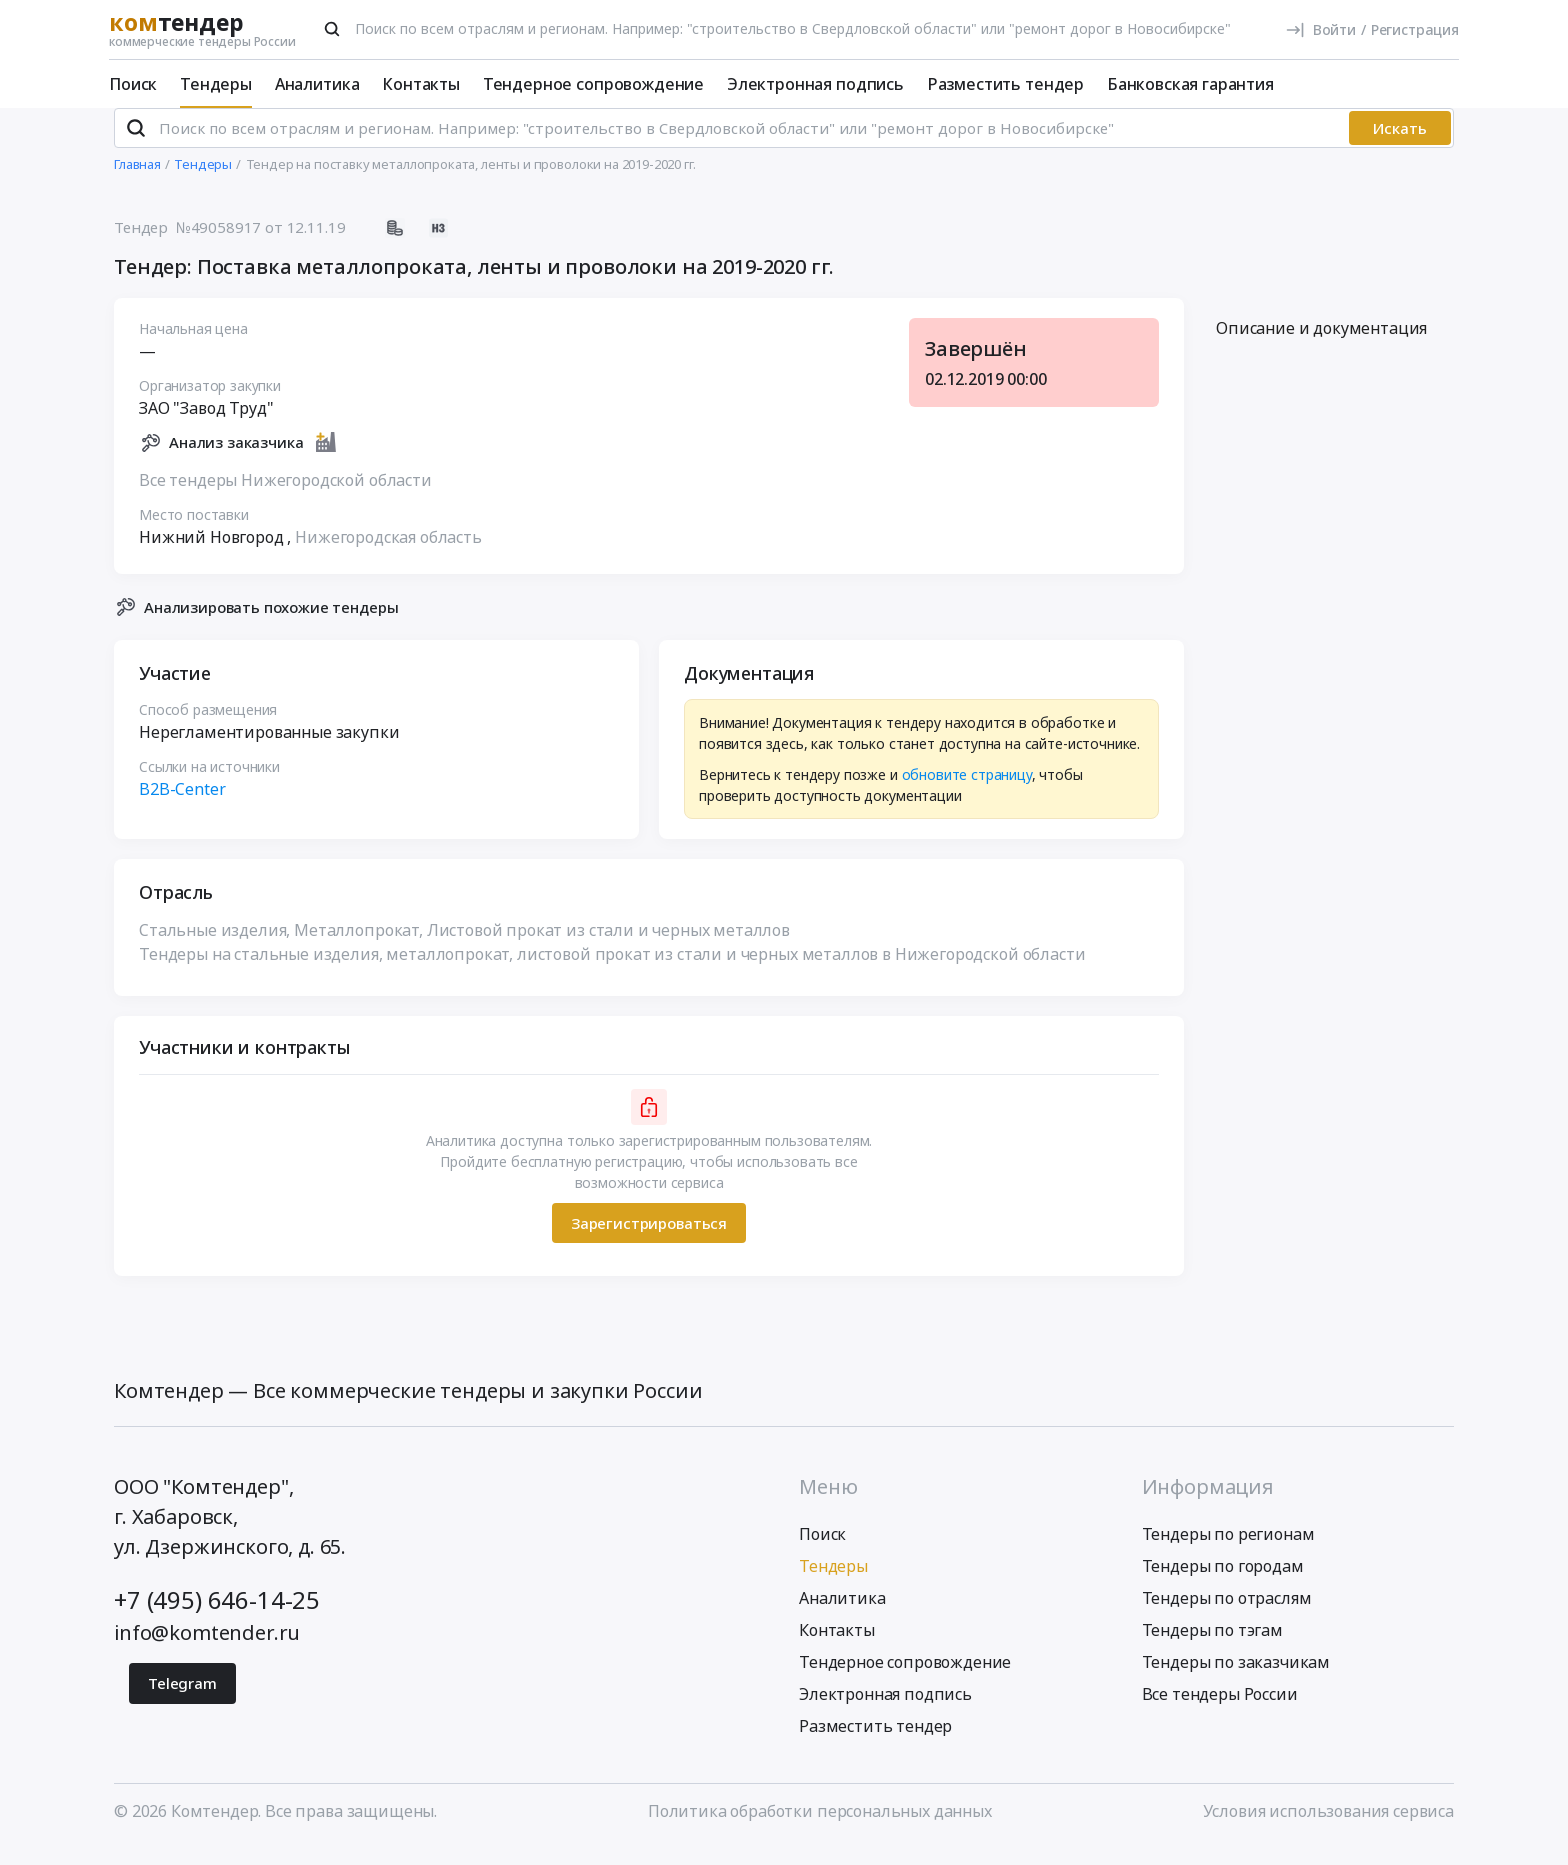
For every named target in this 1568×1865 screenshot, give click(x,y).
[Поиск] (332, 29)
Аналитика (317, 84)
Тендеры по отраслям (1227, 1615)
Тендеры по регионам (1228, 1551)
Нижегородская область (388, 553)
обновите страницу (967, 791)
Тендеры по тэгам (1212, 1647)
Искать (1400, 145)
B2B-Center (182, 806)
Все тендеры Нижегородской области (285, 496)
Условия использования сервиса (1328, 1828)
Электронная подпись (815, 84)
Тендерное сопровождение (593, 84)
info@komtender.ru (207, 1649)
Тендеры (216, 84)
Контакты (421, 84)
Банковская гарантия (1190, 84)
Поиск (133, 84)
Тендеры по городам (1223, 1583)
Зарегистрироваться (649, 1239)
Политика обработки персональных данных (820, 1828)
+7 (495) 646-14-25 (217, 1616)
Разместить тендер (1005, 84)
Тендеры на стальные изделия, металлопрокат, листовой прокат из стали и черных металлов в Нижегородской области (612, 971)
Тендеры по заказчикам (1236, 1679)
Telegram (182, 1700)
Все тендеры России (1220, 1711)
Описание (1321, 345)
